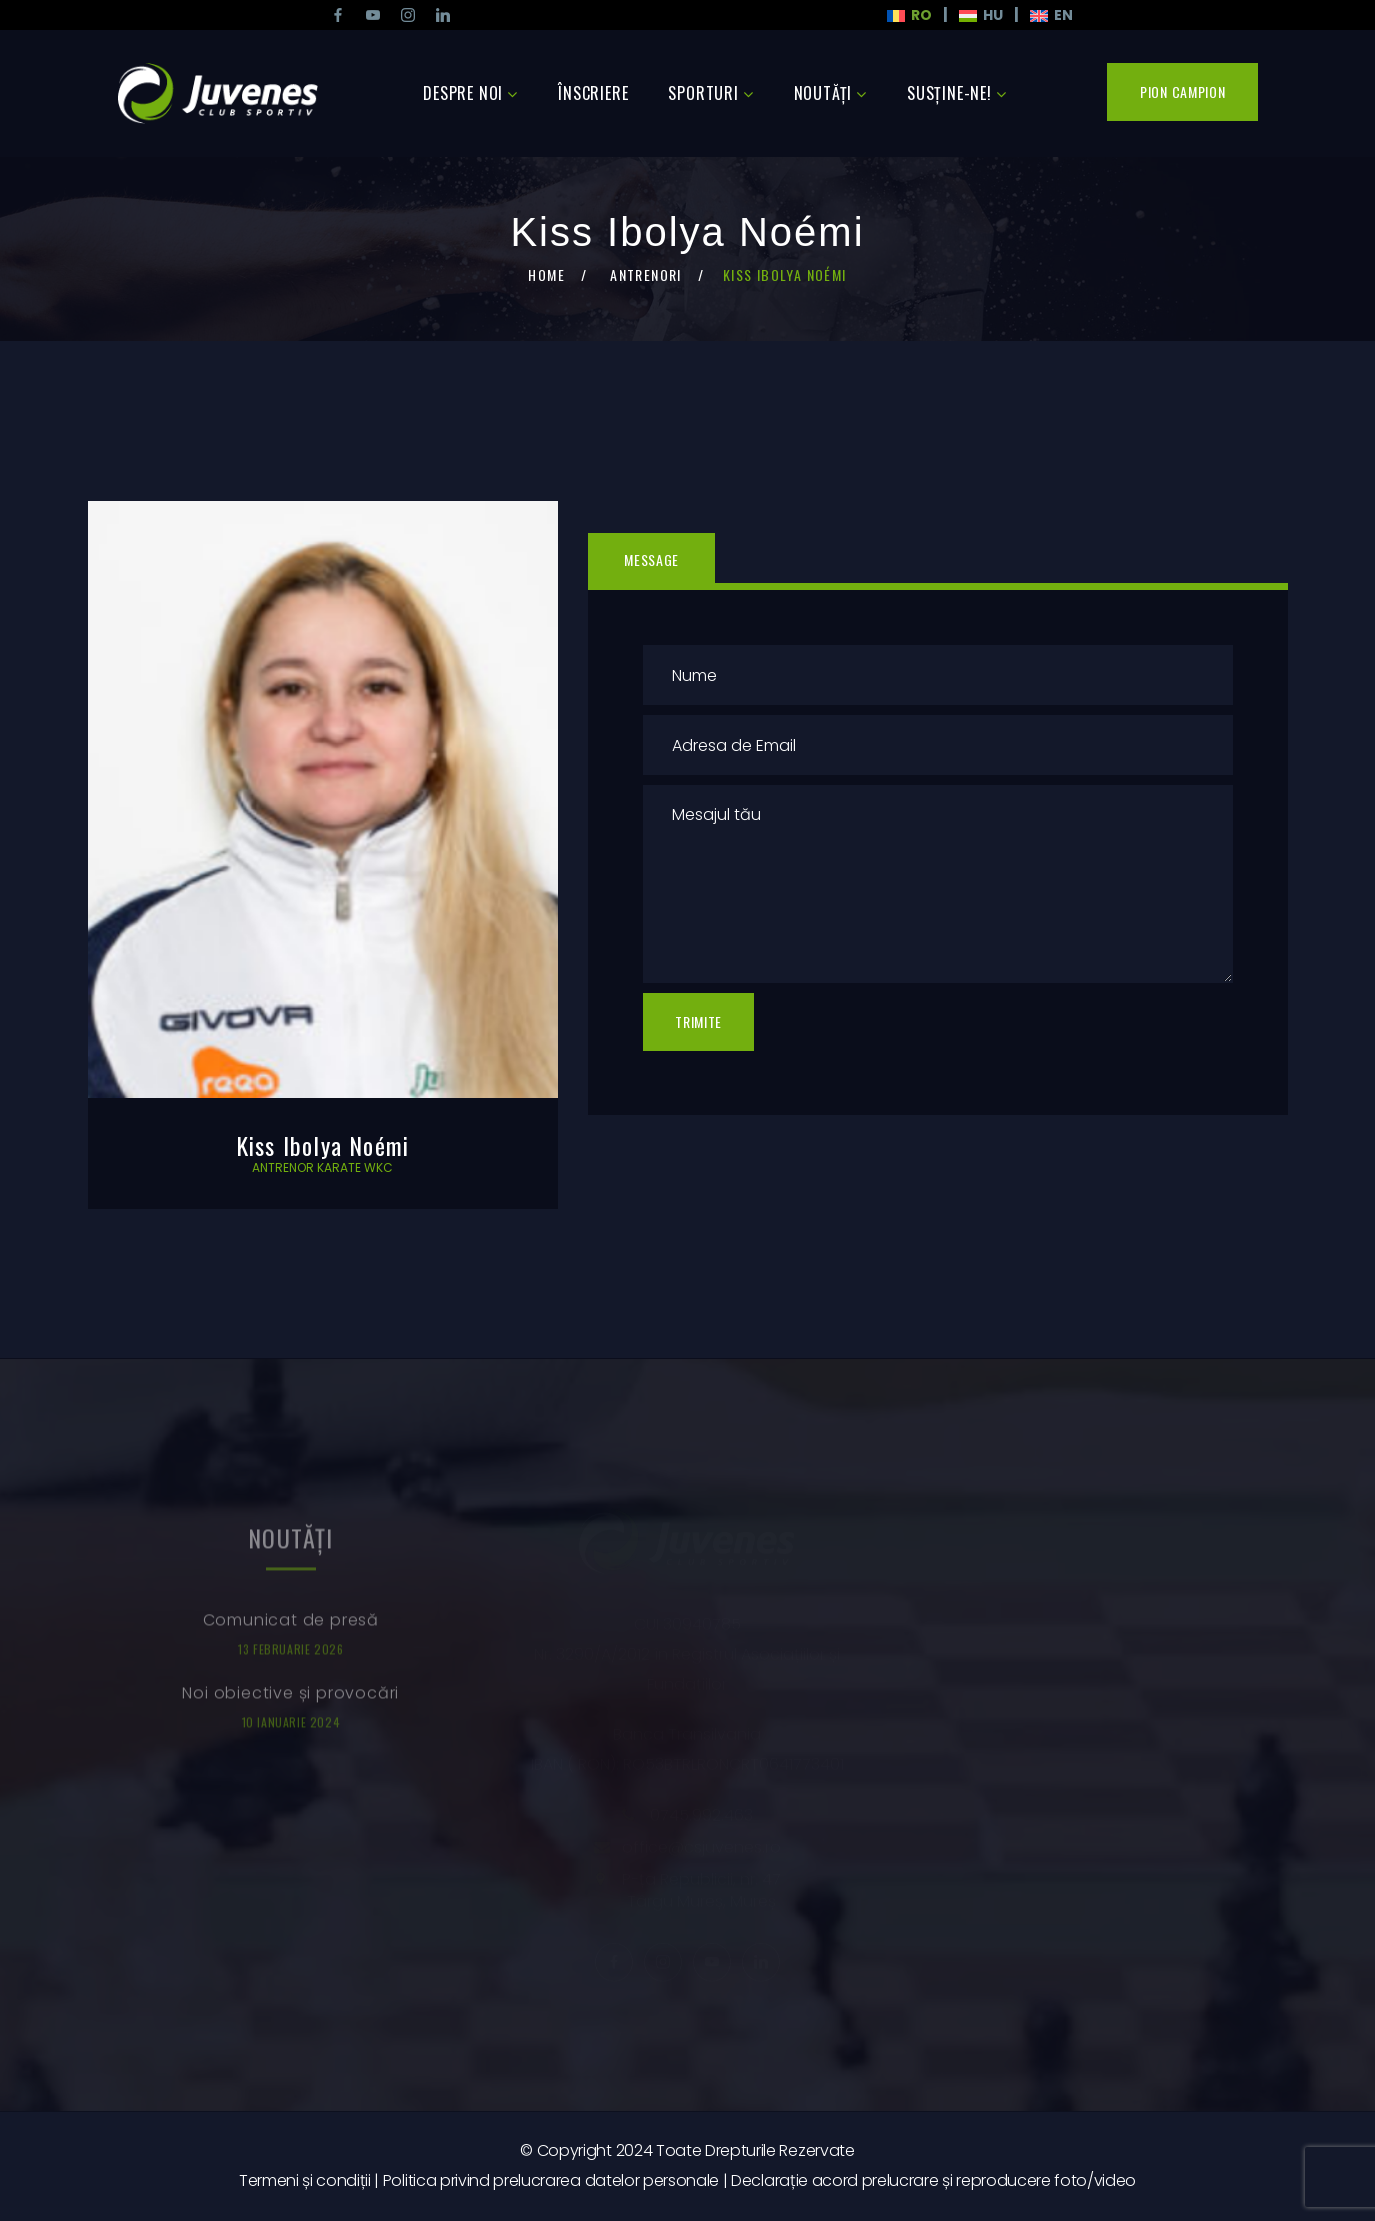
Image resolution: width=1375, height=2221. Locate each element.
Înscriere (593, 93)
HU (981, 15)
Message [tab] (651, 559)
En (1051, 15)
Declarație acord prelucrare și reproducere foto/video (933, 2180)
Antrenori (646, 274)
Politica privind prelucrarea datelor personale (551, 2180)
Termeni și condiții (305, 2180)
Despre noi (463, 93)
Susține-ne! (949, 93)
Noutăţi (823, 93)
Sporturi (703, 93)
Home (546, 274)
